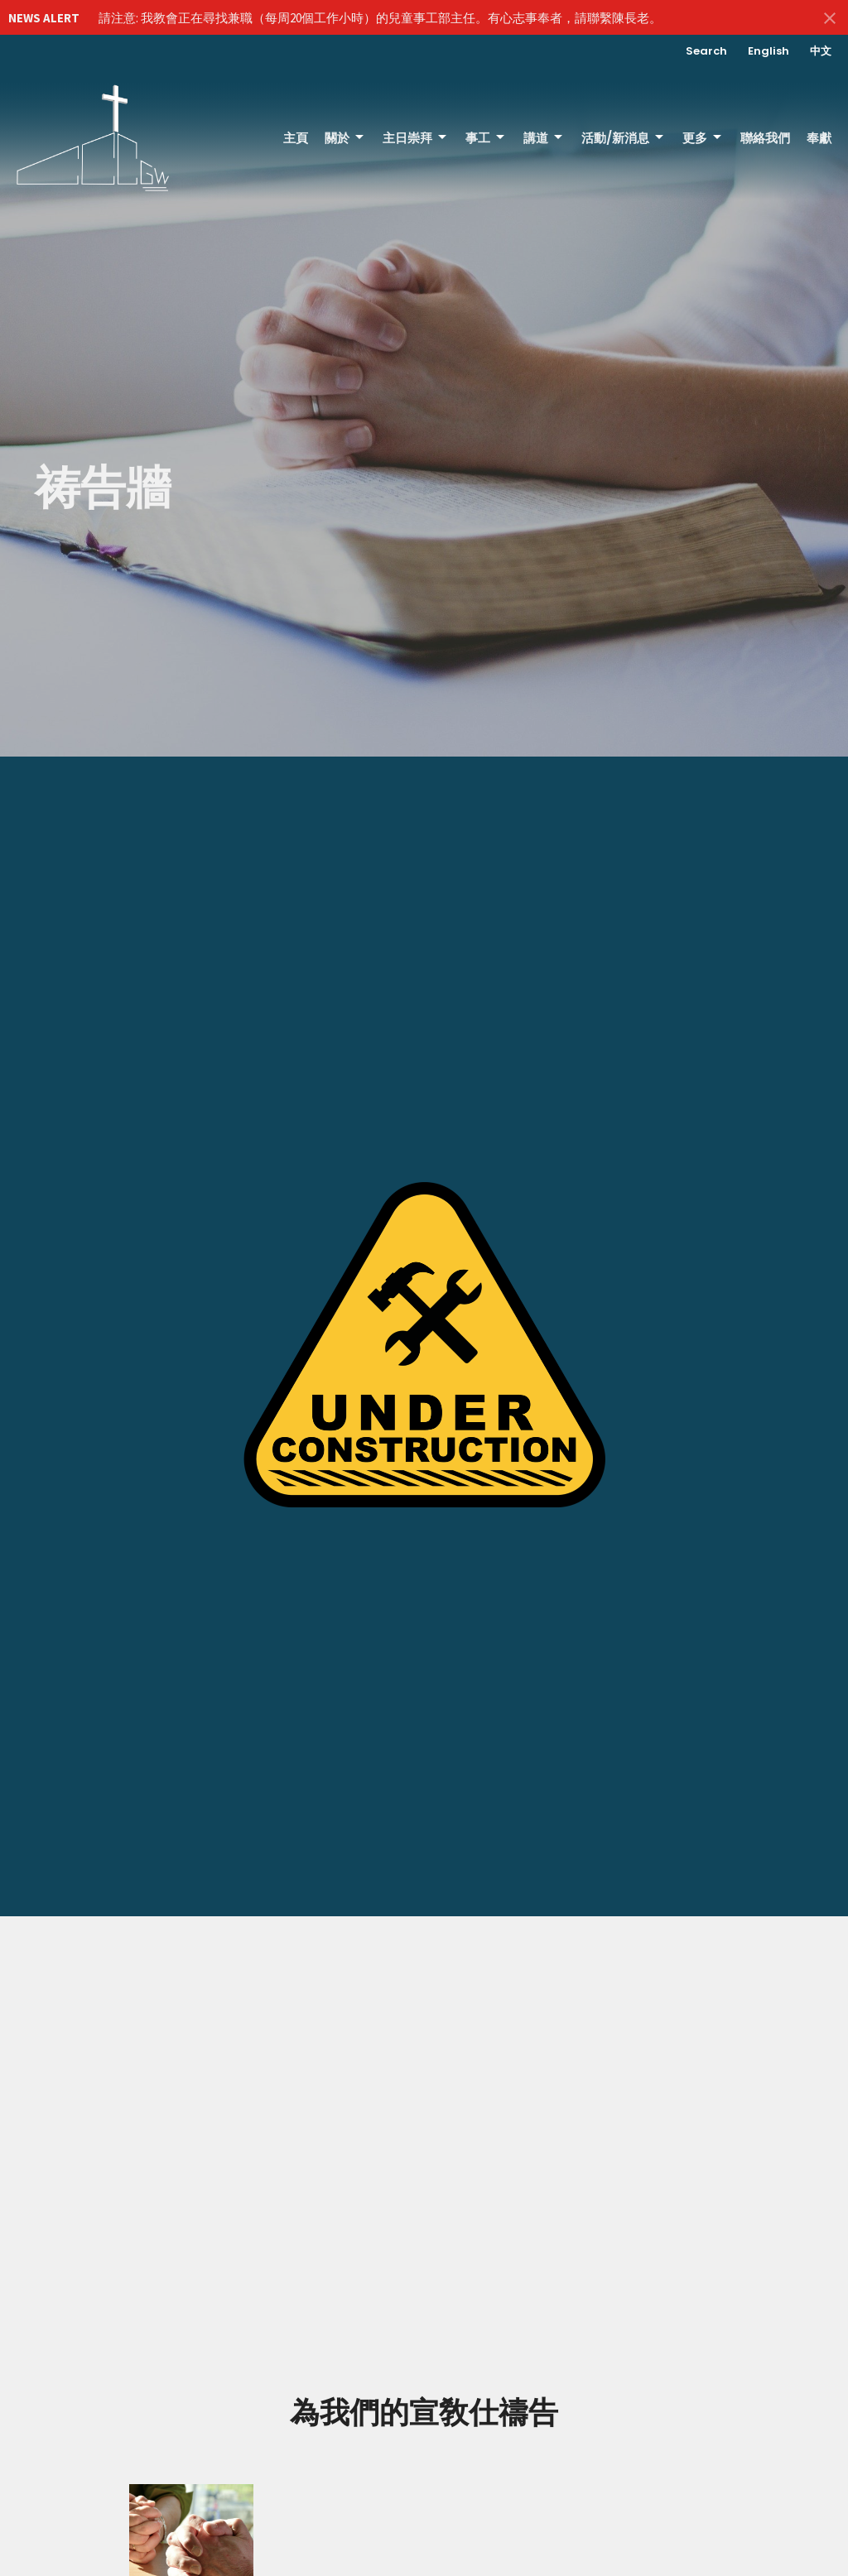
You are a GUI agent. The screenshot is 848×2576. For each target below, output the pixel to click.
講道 (544, 138)
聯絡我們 (765, 138)
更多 (703, 138)
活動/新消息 (623, 138)
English (768, 51)
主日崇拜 (416, 138)
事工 (486, 138)
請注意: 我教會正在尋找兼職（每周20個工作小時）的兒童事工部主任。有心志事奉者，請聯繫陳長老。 (380, 18)
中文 (820, 51)
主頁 (295, 138)
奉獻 (819, 138)
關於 (345, 138)
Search (706, 51)
